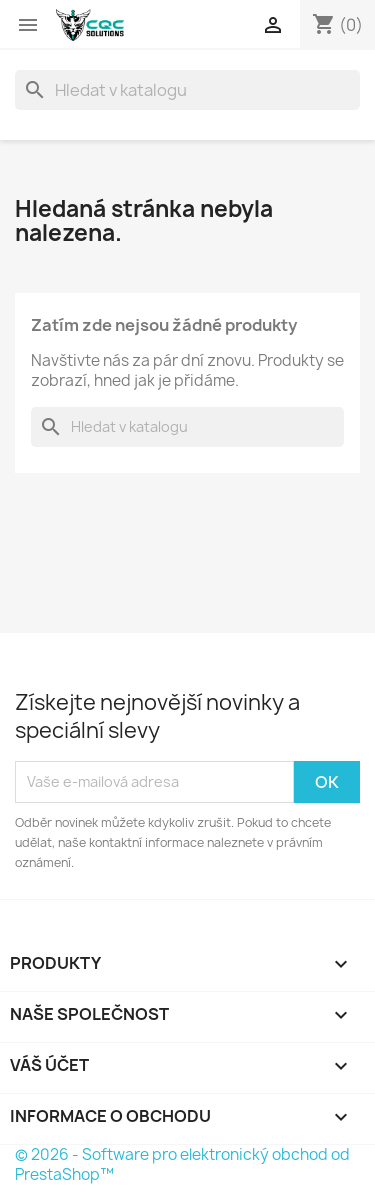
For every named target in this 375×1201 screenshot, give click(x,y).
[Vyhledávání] (187, 90)
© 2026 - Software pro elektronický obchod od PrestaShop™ (182, 1164)
